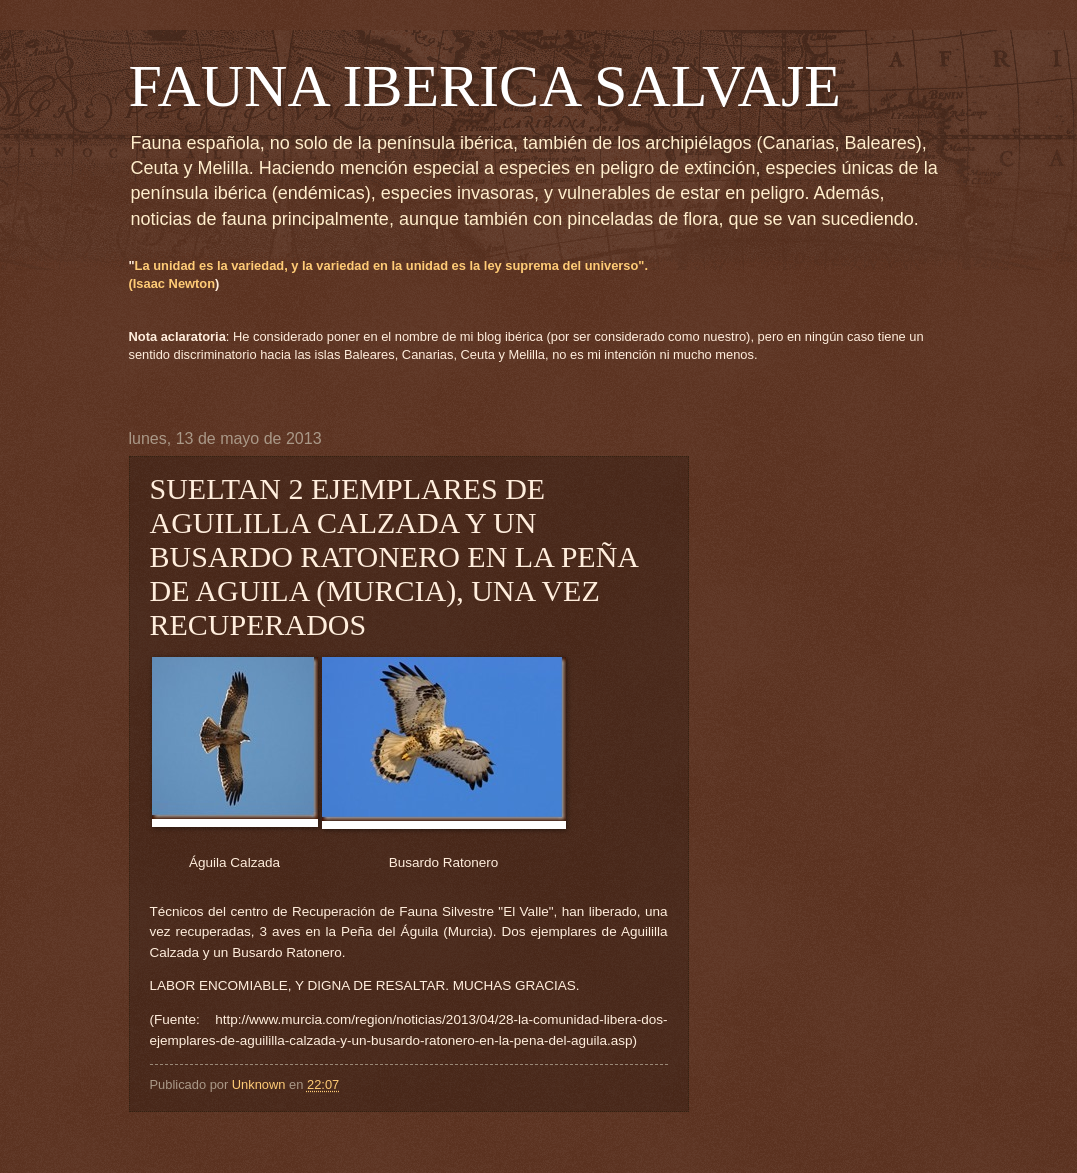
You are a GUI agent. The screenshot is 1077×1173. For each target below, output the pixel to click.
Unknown (260, 1084)
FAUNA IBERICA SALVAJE (485, 86)
